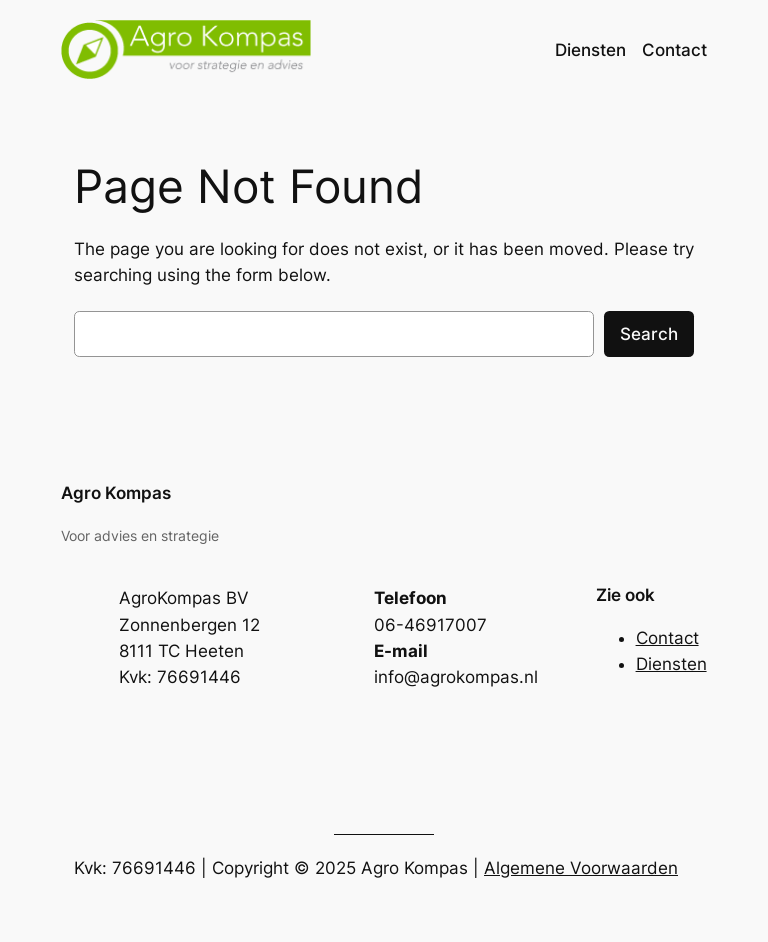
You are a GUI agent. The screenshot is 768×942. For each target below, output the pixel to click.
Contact (667, 638)
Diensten (671, 664)
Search (649, 334)
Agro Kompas (116, 493)
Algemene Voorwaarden (581, 868)
